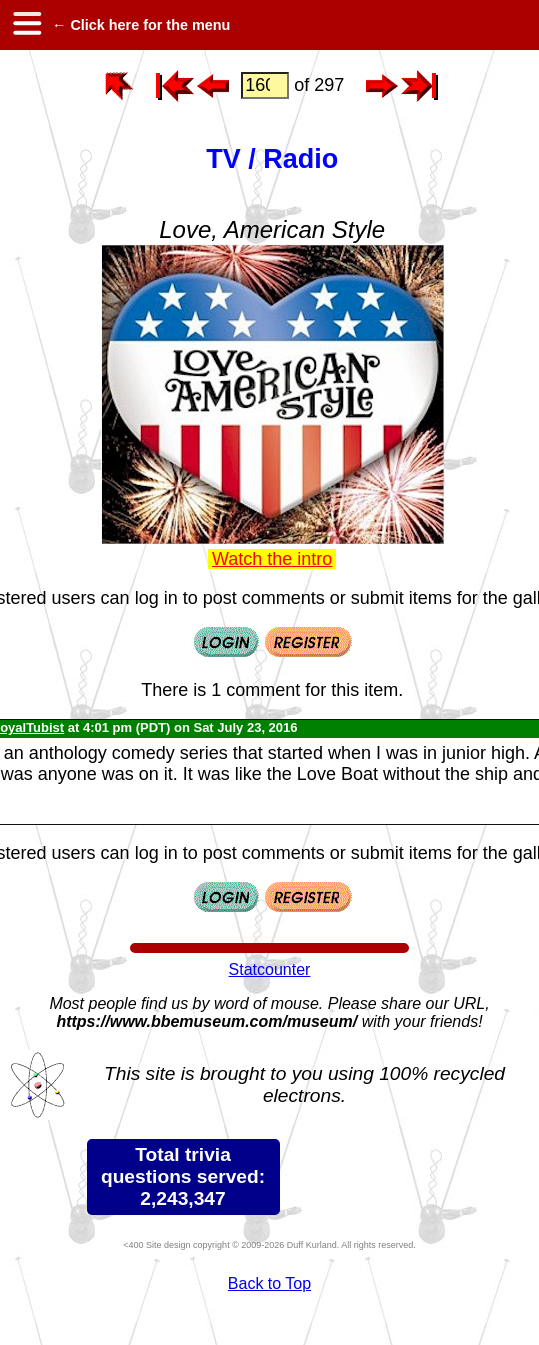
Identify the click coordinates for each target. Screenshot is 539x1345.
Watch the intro (272, 559)
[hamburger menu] (26, 25)
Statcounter (270, 969)
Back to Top (269, 1283)
